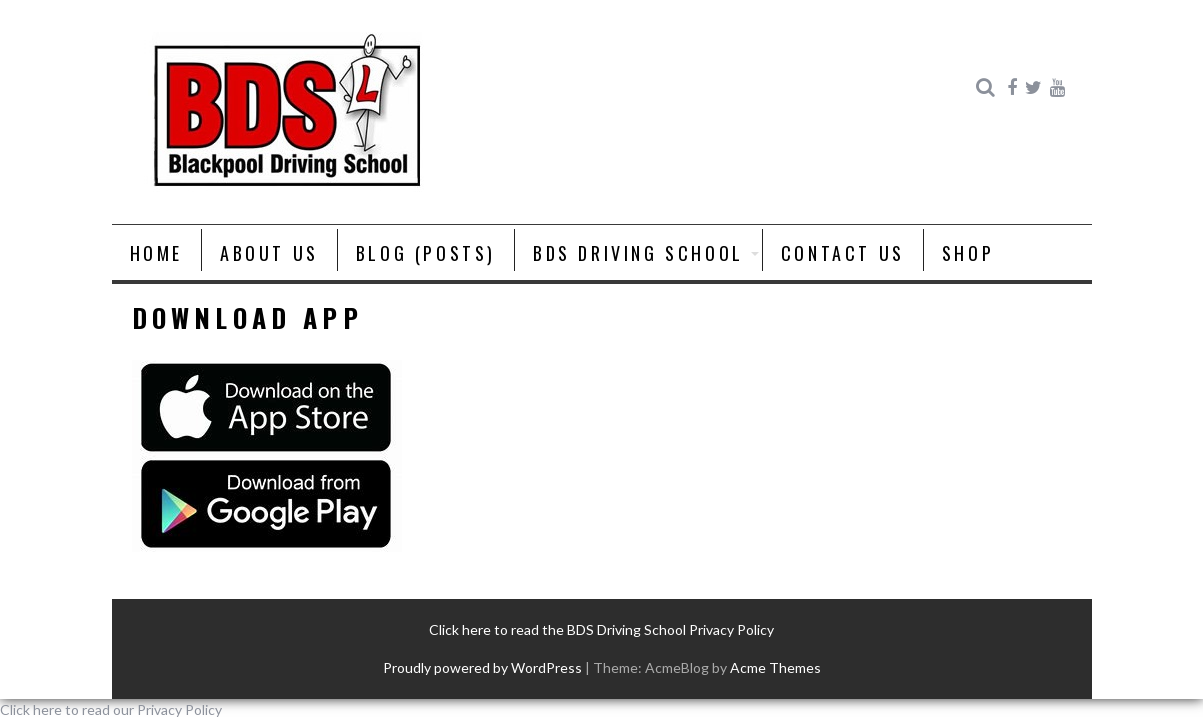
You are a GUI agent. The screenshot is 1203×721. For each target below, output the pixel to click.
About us (269, 253)
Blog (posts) (426, 253)
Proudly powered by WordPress (482, 667)
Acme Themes (775, 667)
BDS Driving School (638, 253)
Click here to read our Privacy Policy (111, 709)
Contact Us (843, 253)
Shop (968, 253)
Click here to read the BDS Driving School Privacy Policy (601, 629)
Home (156, 253)
